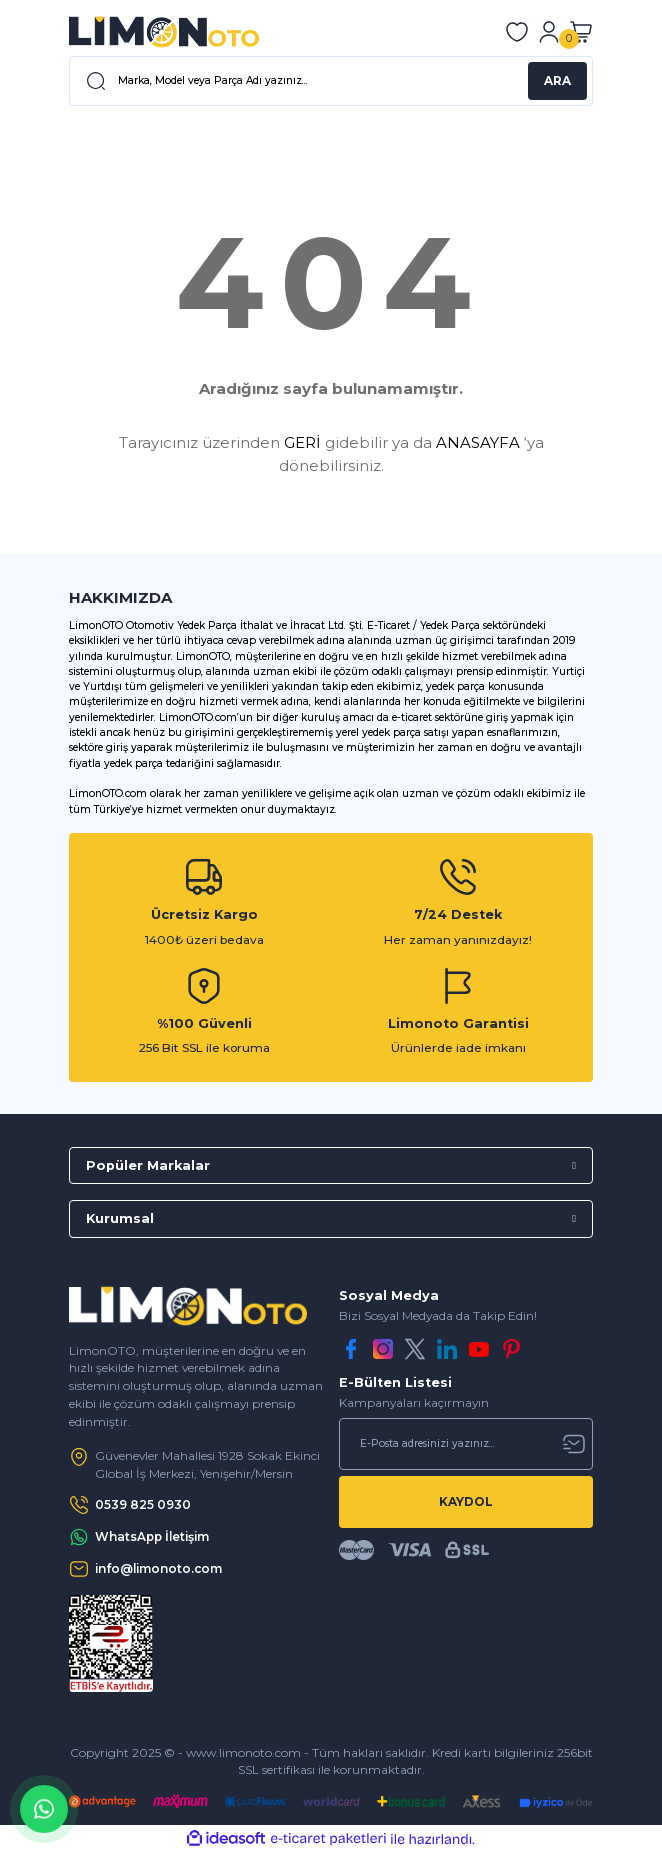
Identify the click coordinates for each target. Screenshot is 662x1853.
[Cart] (581, 32)
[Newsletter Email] (466, 1444)
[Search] (331, 81)
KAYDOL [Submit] (466, 1501)
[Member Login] (549, 32)
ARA (557, 80)
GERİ (302, 442)
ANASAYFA (478, 442)
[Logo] (164, 32)
